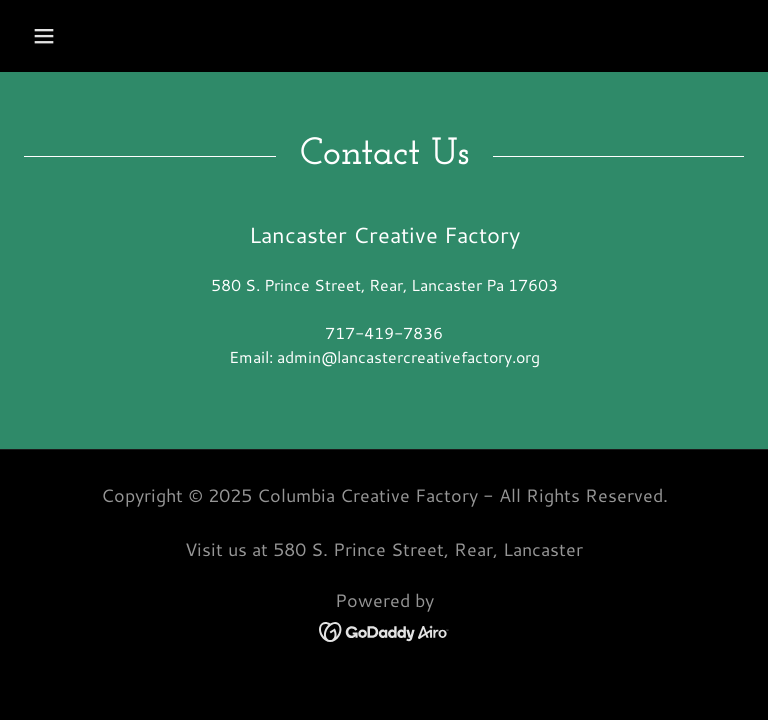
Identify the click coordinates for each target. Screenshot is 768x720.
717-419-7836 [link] (384, 332)
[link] (384, 629)
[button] (44, 36)
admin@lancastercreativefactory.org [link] (408, 356)
